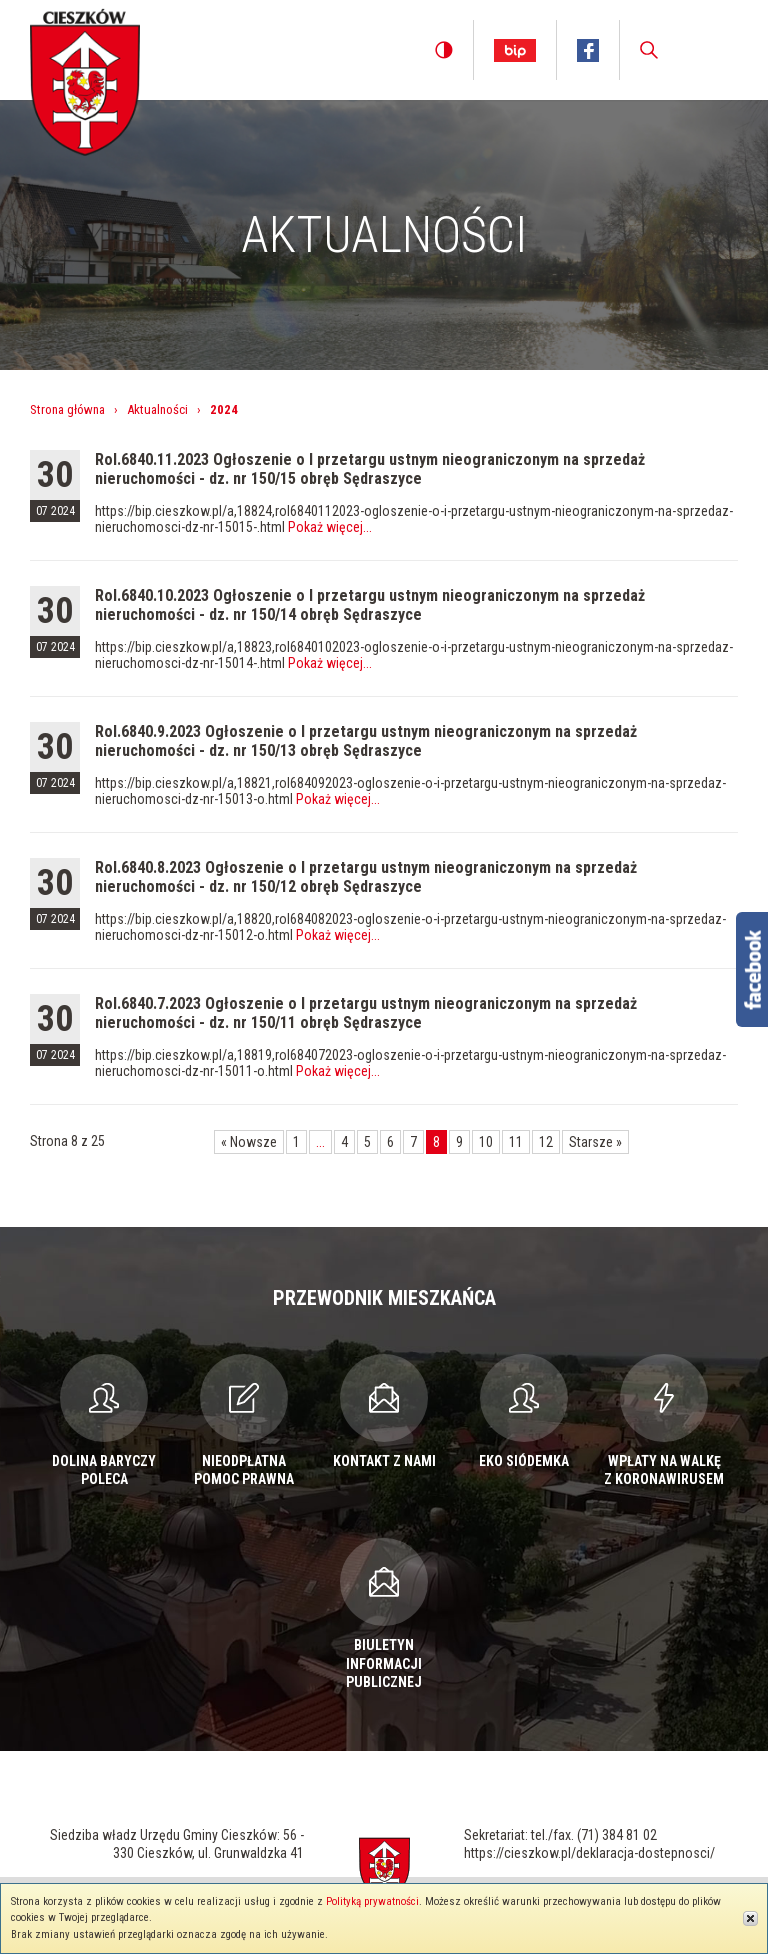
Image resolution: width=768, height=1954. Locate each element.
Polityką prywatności (372, 1901)
